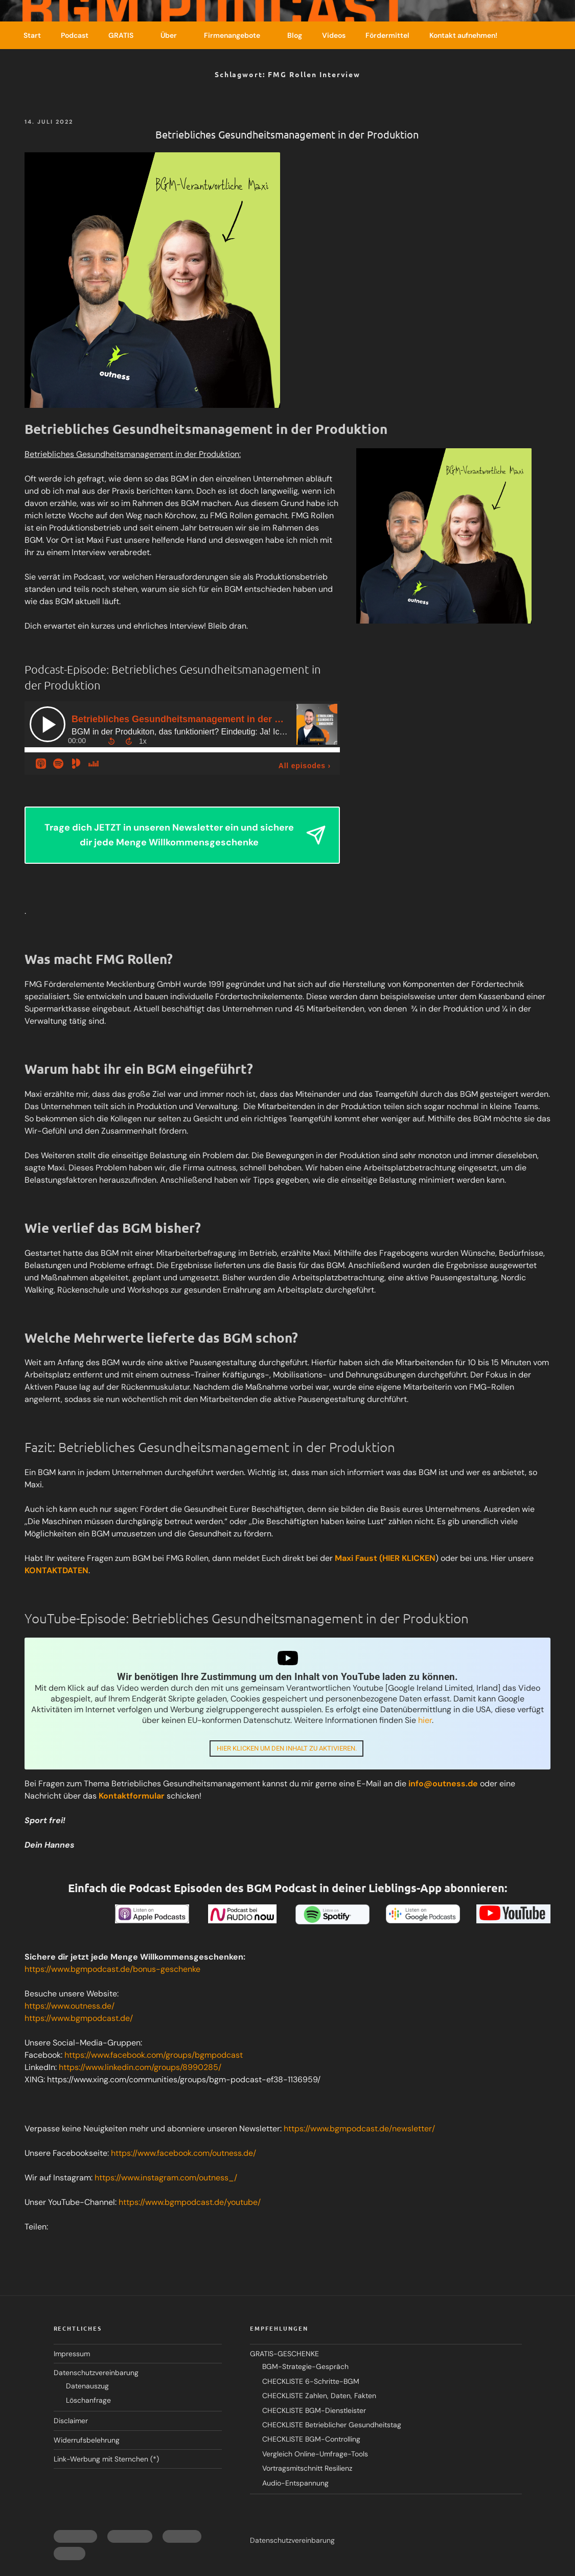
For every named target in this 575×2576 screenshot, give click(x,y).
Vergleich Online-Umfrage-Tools (315, 2454)
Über (173, 35)
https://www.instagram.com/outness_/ (166, 2178)
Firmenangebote (237, 35)
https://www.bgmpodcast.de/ (79, 2019)
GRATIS (125, 35)
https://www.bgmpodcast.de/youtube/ (190, 2203)
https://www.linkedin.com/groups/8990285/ (140, 2068)
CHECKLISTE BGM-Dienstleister (314, 2411)
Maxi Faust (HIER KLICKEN (385, 1558)
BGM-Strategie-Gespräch (305, 2368)
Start (32, 35)
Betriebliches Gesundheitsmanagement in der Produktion (287, 134)
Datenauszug (87, 2386)
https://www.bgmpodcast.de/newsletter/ (359, 2129)
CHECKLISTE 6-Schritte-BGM (310, 2382)
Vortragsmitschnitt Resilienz (307, 2469)
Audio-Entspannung (295, 2484)
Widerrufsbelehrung (87, 2441)
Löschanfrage (88, 2401)
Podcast (74, 35)
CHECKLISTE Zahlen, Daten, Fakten (319, 2396)
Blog (294, 35)
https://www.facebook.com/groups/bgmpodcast (153, 2056)
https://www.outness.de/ (69, 2007)
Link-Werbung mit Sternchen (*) (106, 2460)
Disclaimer (71, 2421)
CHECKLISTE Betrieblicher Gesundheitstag (331, 2425)
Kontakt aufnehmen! (463, 35)
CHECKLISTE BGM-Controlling (311, 2440)
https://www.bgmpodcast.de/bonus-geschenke (112, 1970)
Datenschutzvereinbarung (96, 2373)
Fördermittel (387, 35)
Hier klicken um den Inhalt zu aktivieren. (286, 1748)
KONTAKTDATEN (56, 1570)
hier (425, 1720)
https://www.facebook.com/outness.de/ (183, 2154)
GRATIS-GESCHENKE (284, 2354)
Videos (334, 35)
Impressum (72, 2354)
